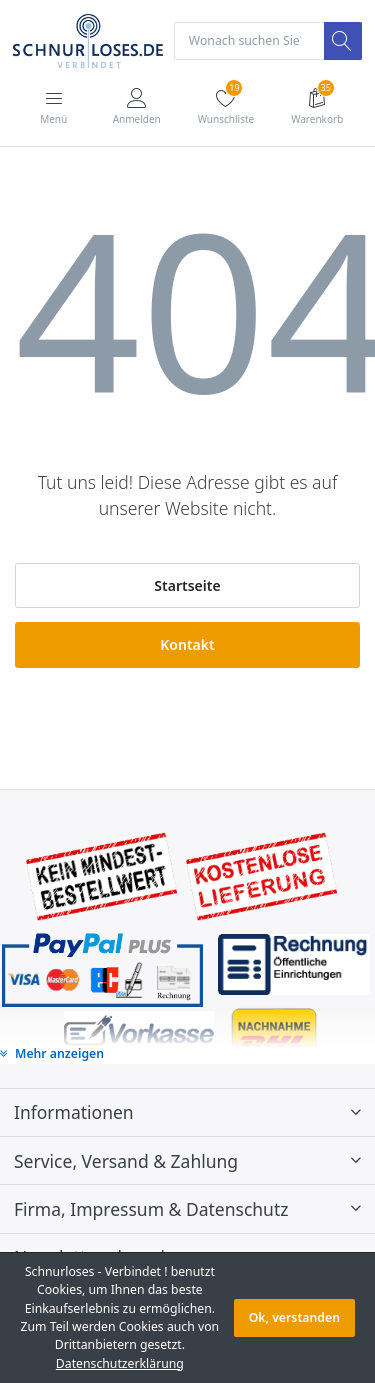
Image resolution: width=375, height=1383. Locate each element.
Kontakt (187, 644)
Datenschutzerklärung (120, 1363)
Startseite (187, 585)
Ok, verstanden (294, 1317)
